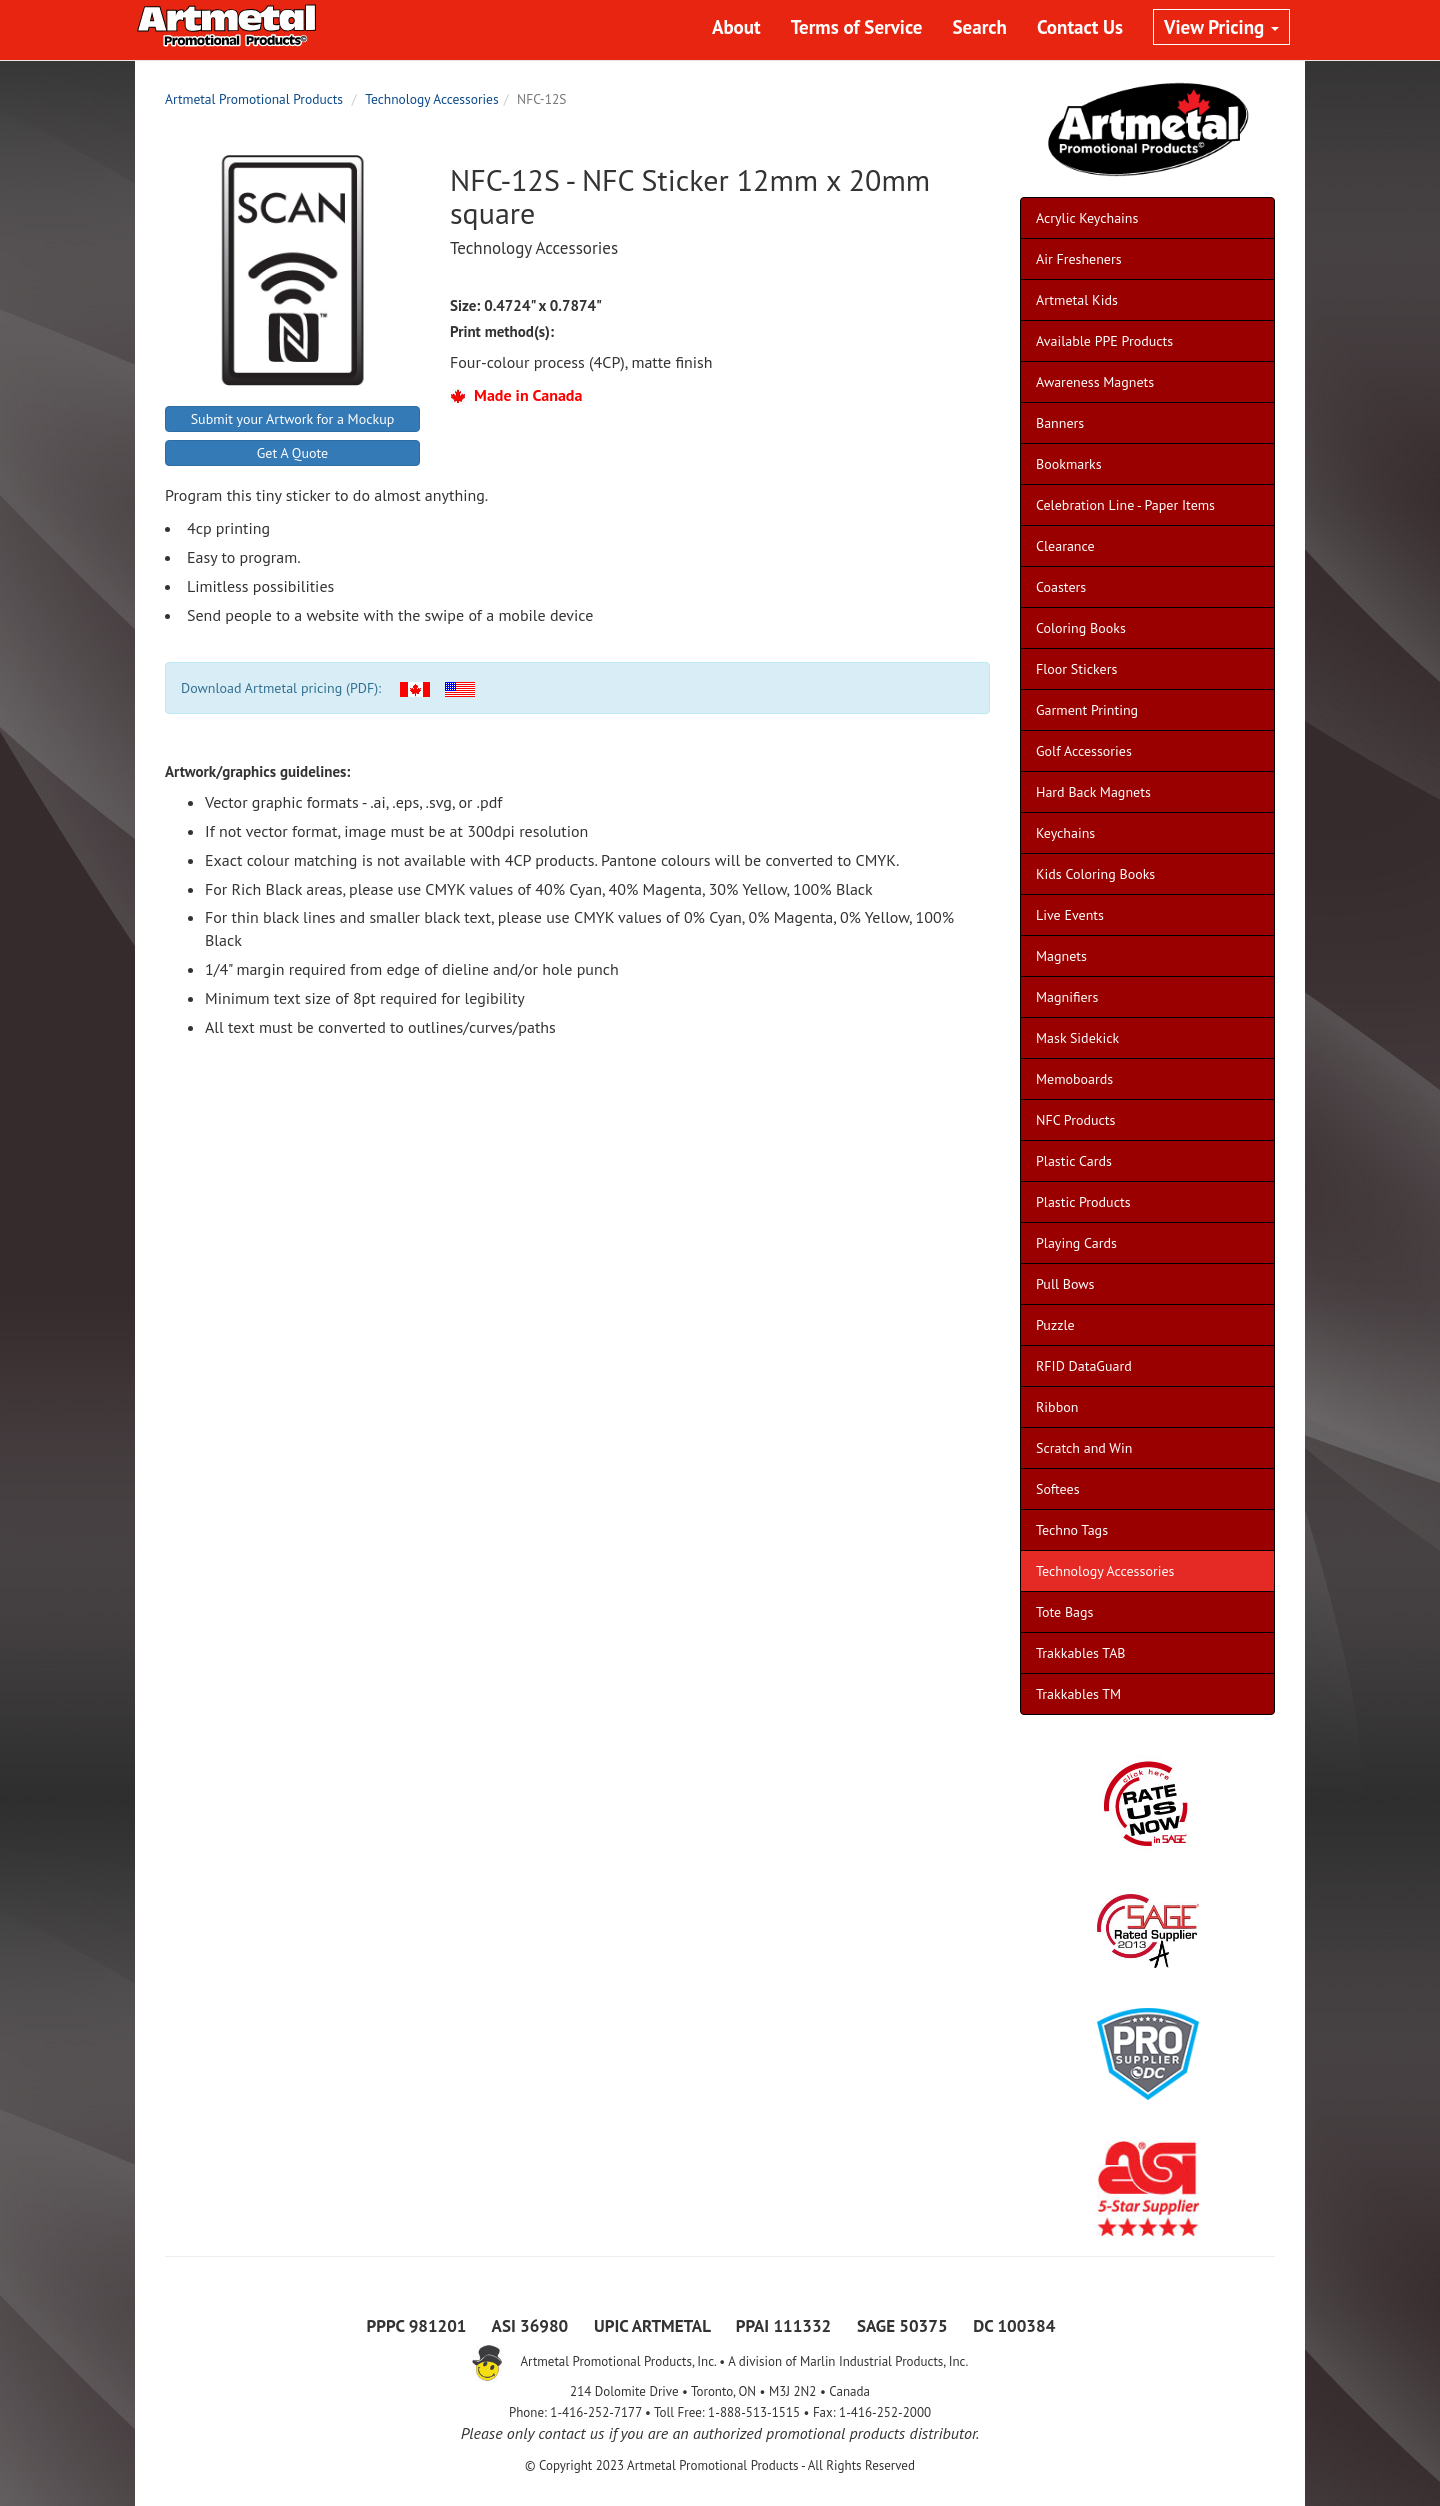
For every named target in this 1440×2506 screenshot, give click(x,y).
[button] (415, 688)
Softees (1058, 1489)
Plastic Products (1083, 1202)
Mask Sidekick (1077, 1038)
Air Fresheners (1079, 259)
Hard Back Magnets (1093, 792)
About (736, 27)
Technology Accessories (431, 99)
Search (980, 27)
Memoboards (1074, 1079)
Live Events (1070, 915)
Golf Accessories (1084, 751)
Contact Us (1080, 27)
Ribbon (1057, 1407)
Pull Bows (1065, 1284)
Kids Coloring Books (1095, 874)
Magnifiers (1067, 997)
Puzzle (1055, 1325)
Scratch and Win (1084, 1448)
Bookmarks (1069, 464)
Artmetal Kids (1077, 300)
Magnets (1061, 956)
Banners (1060, 423)
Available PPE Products (1104, 341)
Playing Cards (1076, 1243)
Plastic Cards (1074, 1161)
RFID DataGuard (1084, 1366)
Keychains (1065, 833)
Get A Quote (292, 453)
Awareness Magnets (1095, 382)
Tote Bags (1064, 1612)
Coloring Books (1081, 628)
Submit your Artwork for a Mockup (293, 419)
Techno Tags (1072, 1530)
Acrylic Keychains (1087, 218)
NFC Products (1075, 1120)
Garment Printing (1087, 710)
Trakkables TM (1078, 1694)
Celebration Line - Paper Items (1125, 505)
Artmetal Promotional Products (254, 99)
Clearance (1065, 546)
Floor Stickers (1076, 669)
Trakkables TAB (1081, 1653)
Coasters (1061, 587)
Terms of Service (857, 27)
